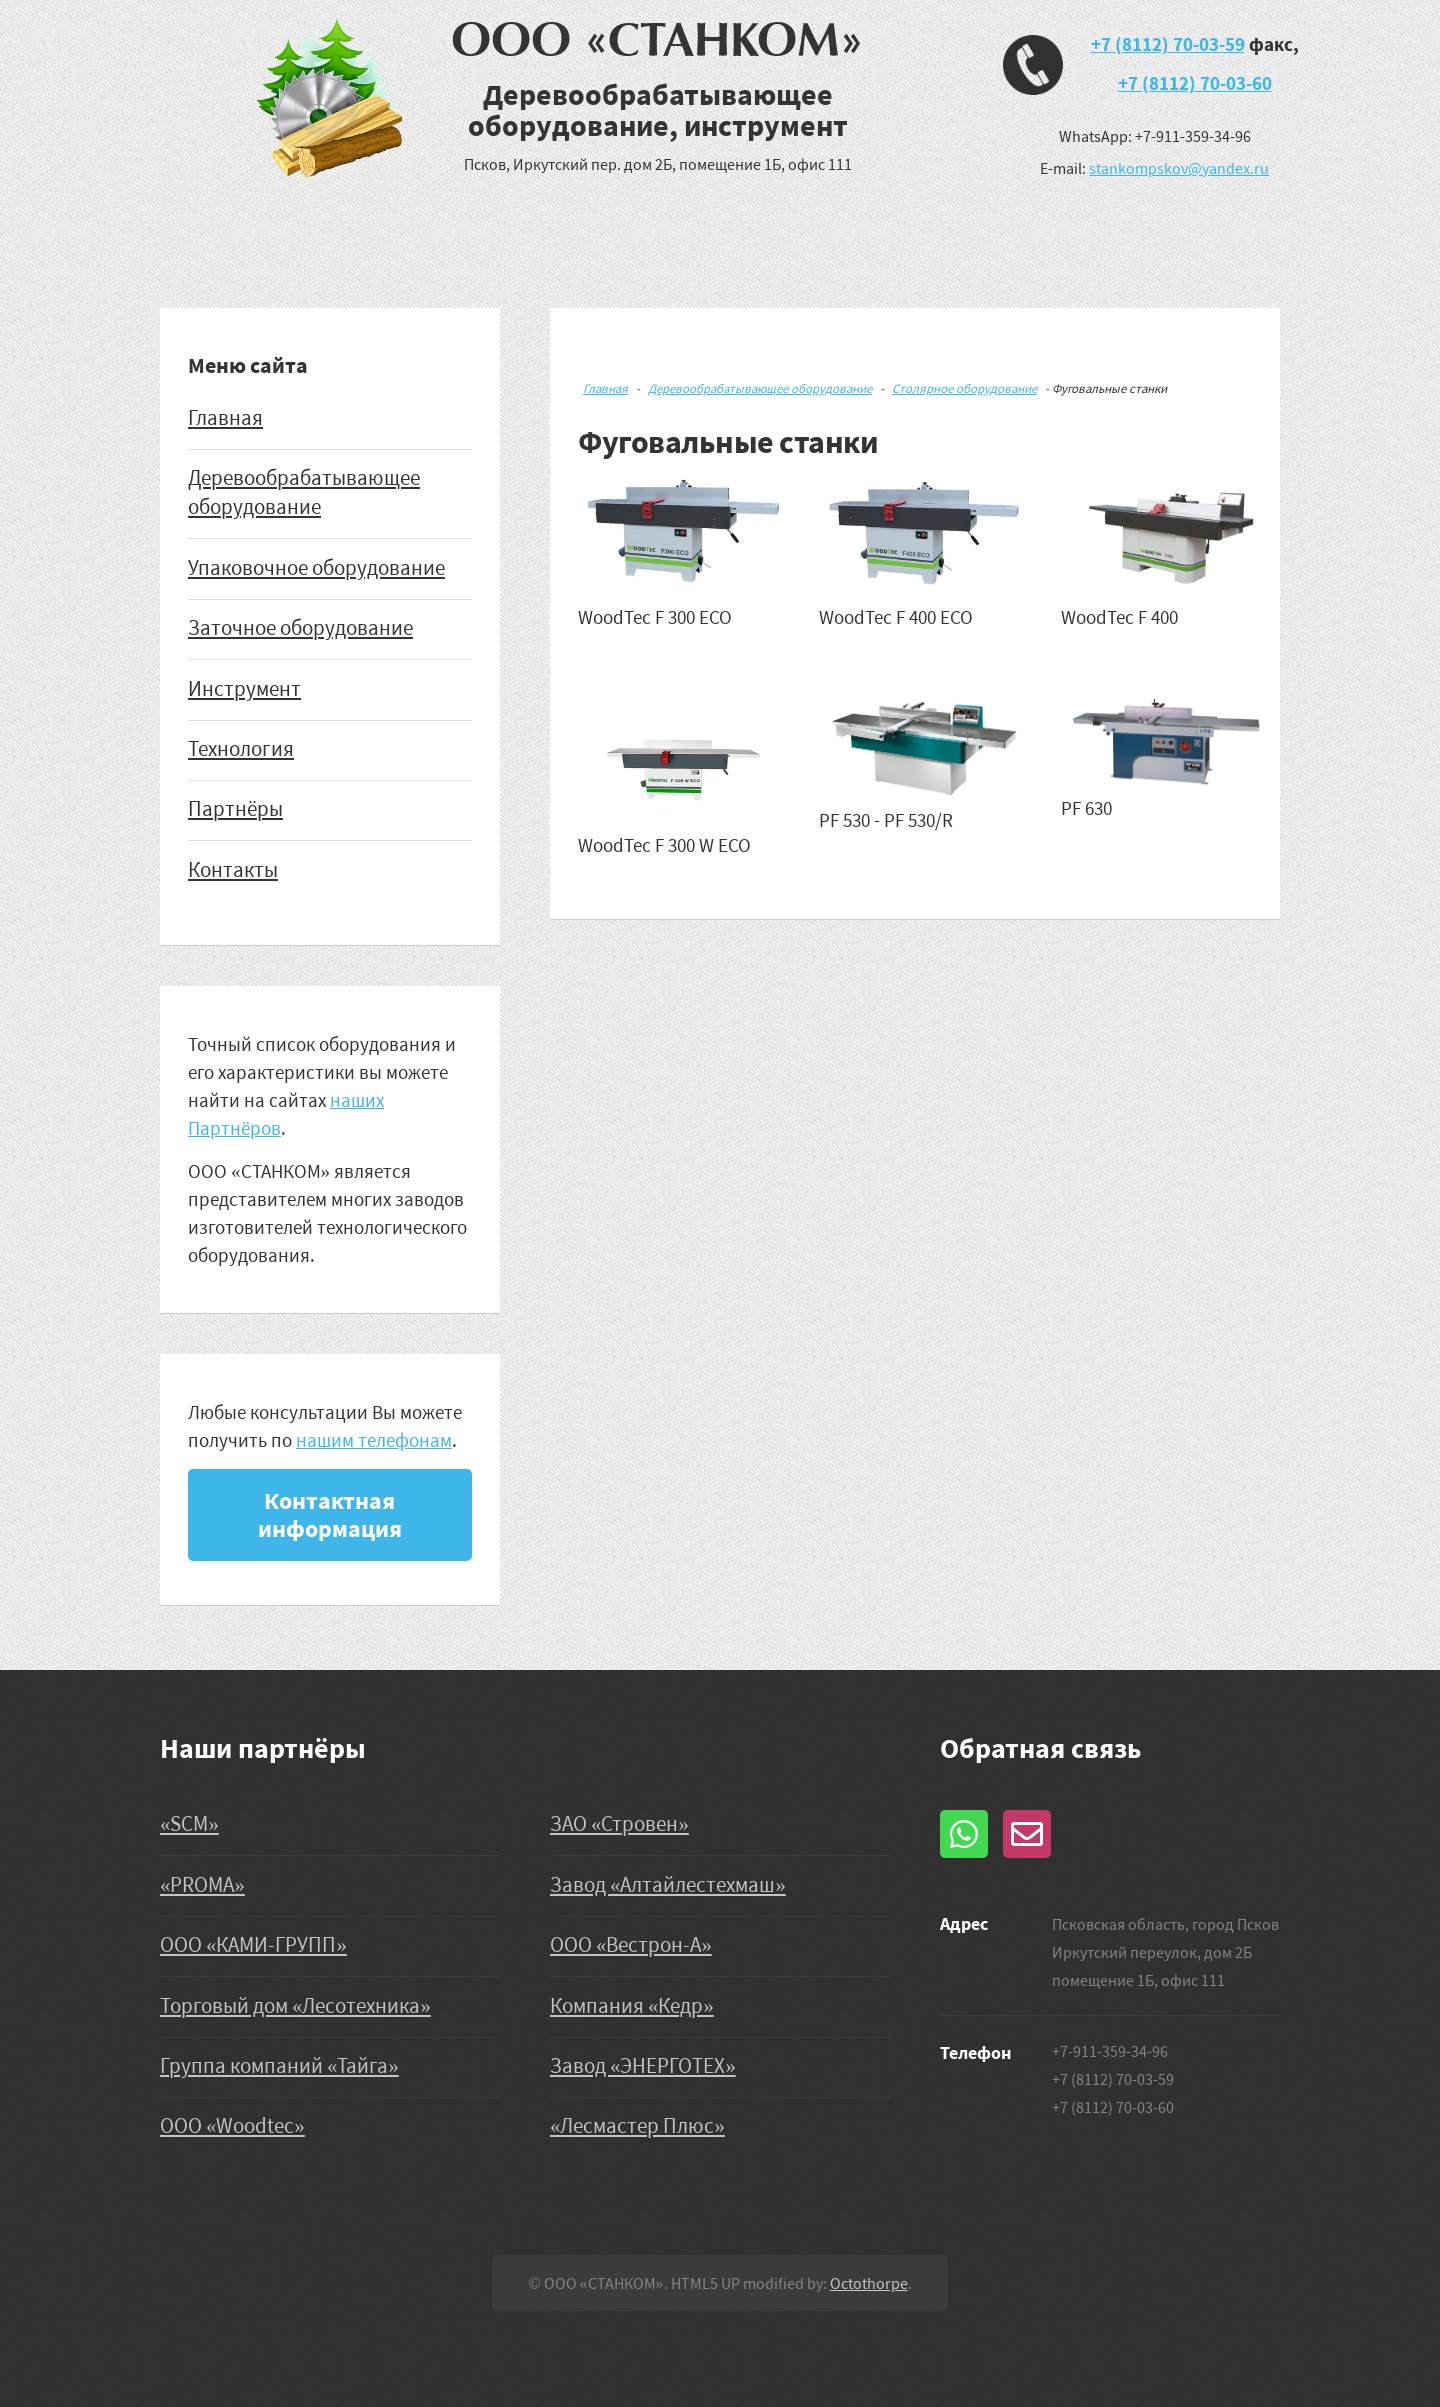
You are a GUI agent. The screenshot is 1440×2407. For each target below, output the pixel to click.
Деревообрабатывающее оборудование (760, 388)
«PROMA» (202, 1885)
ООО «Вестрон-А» (631, 1945)
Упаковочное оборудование (316, 568)
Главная (225, 418)
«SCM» (189, 1824)
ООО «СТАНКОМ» (657, 40)
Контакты (233, 870)
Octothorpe (869, 2283)
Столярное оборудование (964, 388)
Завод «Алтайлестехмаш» (668, 1885)
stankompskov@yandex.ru (1179, 168)
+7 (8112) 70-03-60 (1195, 83)
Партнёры (235, 809)
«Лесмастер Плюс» (637, 2126)
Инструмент (244, 689)
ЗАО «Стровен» (619, 1824)
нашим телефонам (374, 1440)
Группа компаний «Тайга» (279, 2066)
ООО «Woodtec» (232, 2126)
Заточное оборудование (300, 628)
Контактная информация (330, 1514)
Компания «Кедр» (632, 2006)
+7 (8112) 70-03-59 (1168, 44)
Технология (241, 749)
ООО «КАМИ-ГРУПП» (253, 1945)
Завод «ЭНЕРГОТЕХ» (643, 2066)
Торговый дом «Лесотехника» (295, 2006)
